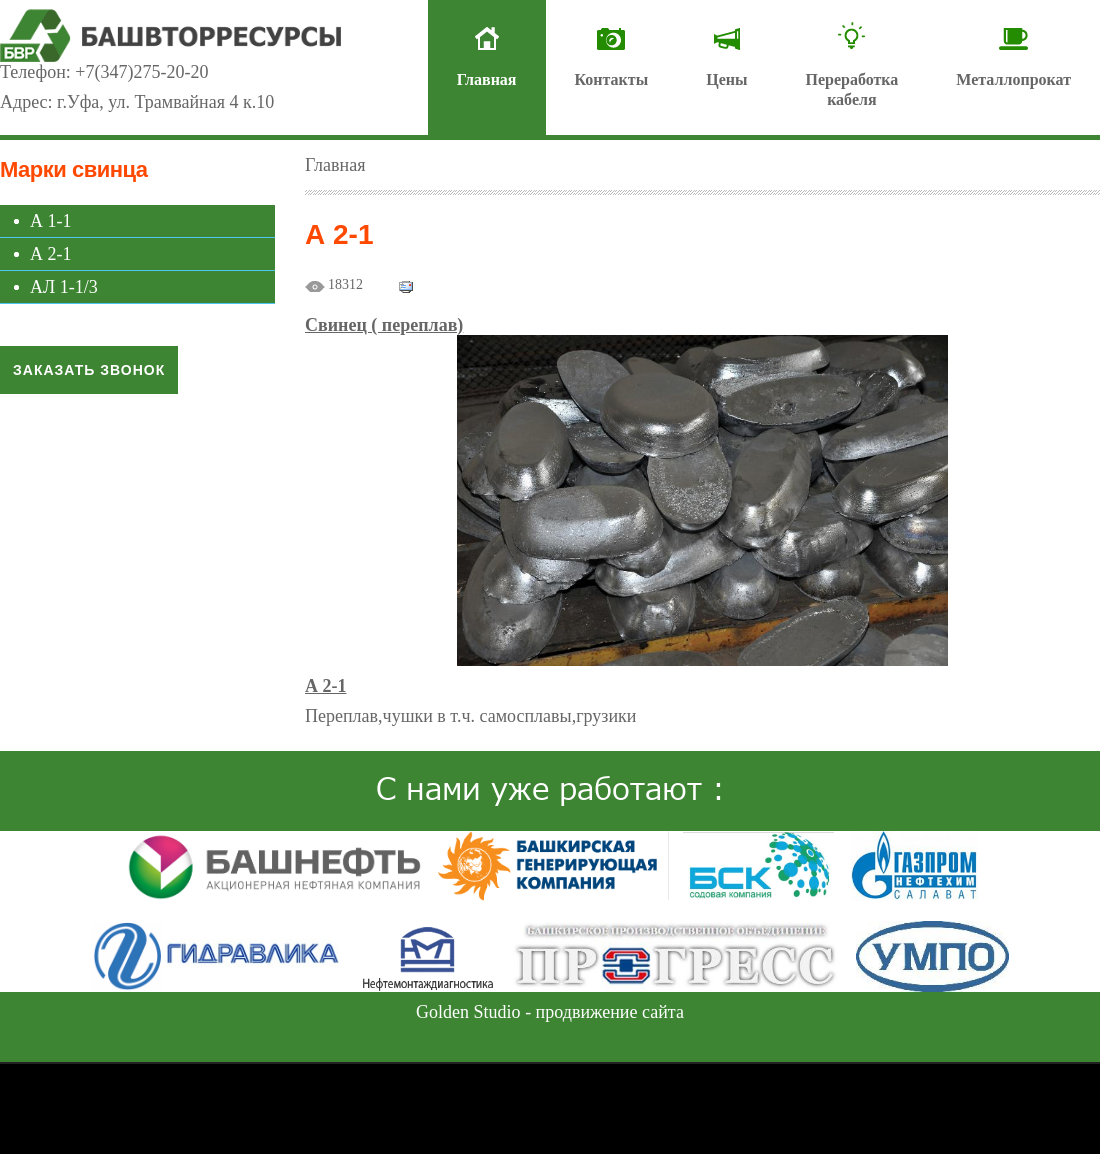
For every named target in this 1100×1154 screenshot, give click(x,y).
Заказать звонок (89, 370)
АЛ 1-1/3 (64, 287)
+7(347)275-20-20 (141, 72)
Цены (726, 79)
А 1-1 (51, 221)
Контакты (612, 79)
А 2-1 (51, 254)
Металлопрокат (1013, 79)
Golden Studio (468, 1012)
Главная (487, 79)
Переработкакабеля (851, 89)
